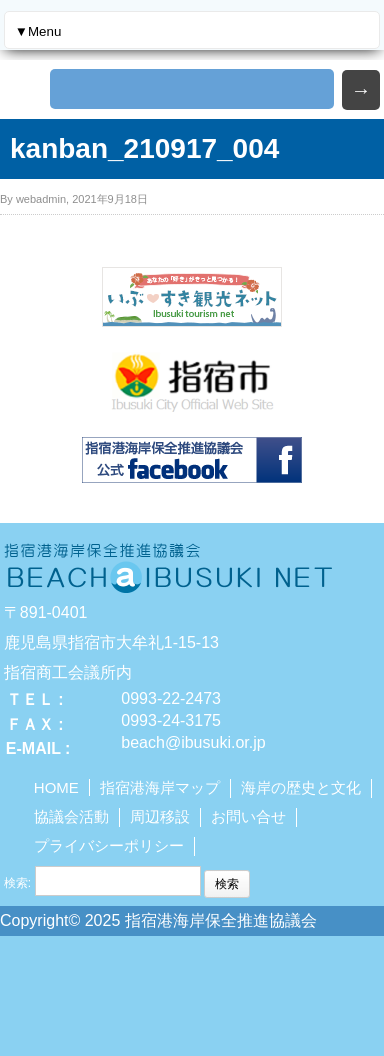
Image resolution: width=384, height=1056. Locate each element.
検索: (17, 883)
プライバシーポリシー (109, 845)
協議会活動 (71, 816)
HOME (56, 787)
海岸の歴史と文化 (301, 787)
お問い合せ (248, 816)
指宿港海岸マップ (160, 787)
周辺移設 (160, 816)
